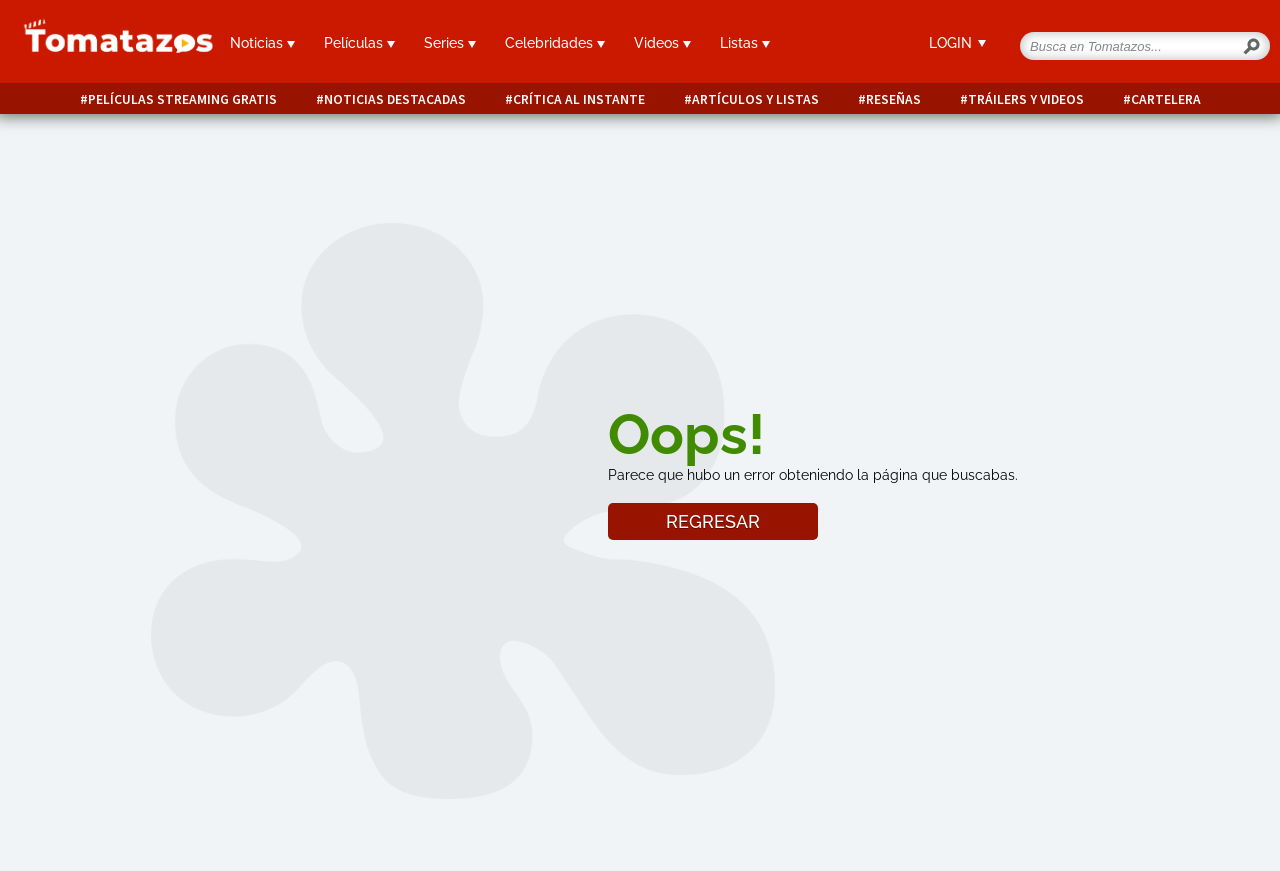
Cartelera (1166, 99)
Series (450, 43)
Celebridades (555, 43)
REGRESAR (713, 521)
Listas (745, 43)
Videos (662, 43)
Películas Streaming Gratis (182, 99)
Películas (359, 43)
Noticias (262, 43)
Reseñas (893, 99)
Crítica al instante (579, 99)
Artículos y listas (755, 99)
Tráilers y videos (1026, 99)
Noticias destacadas (395, 99)
